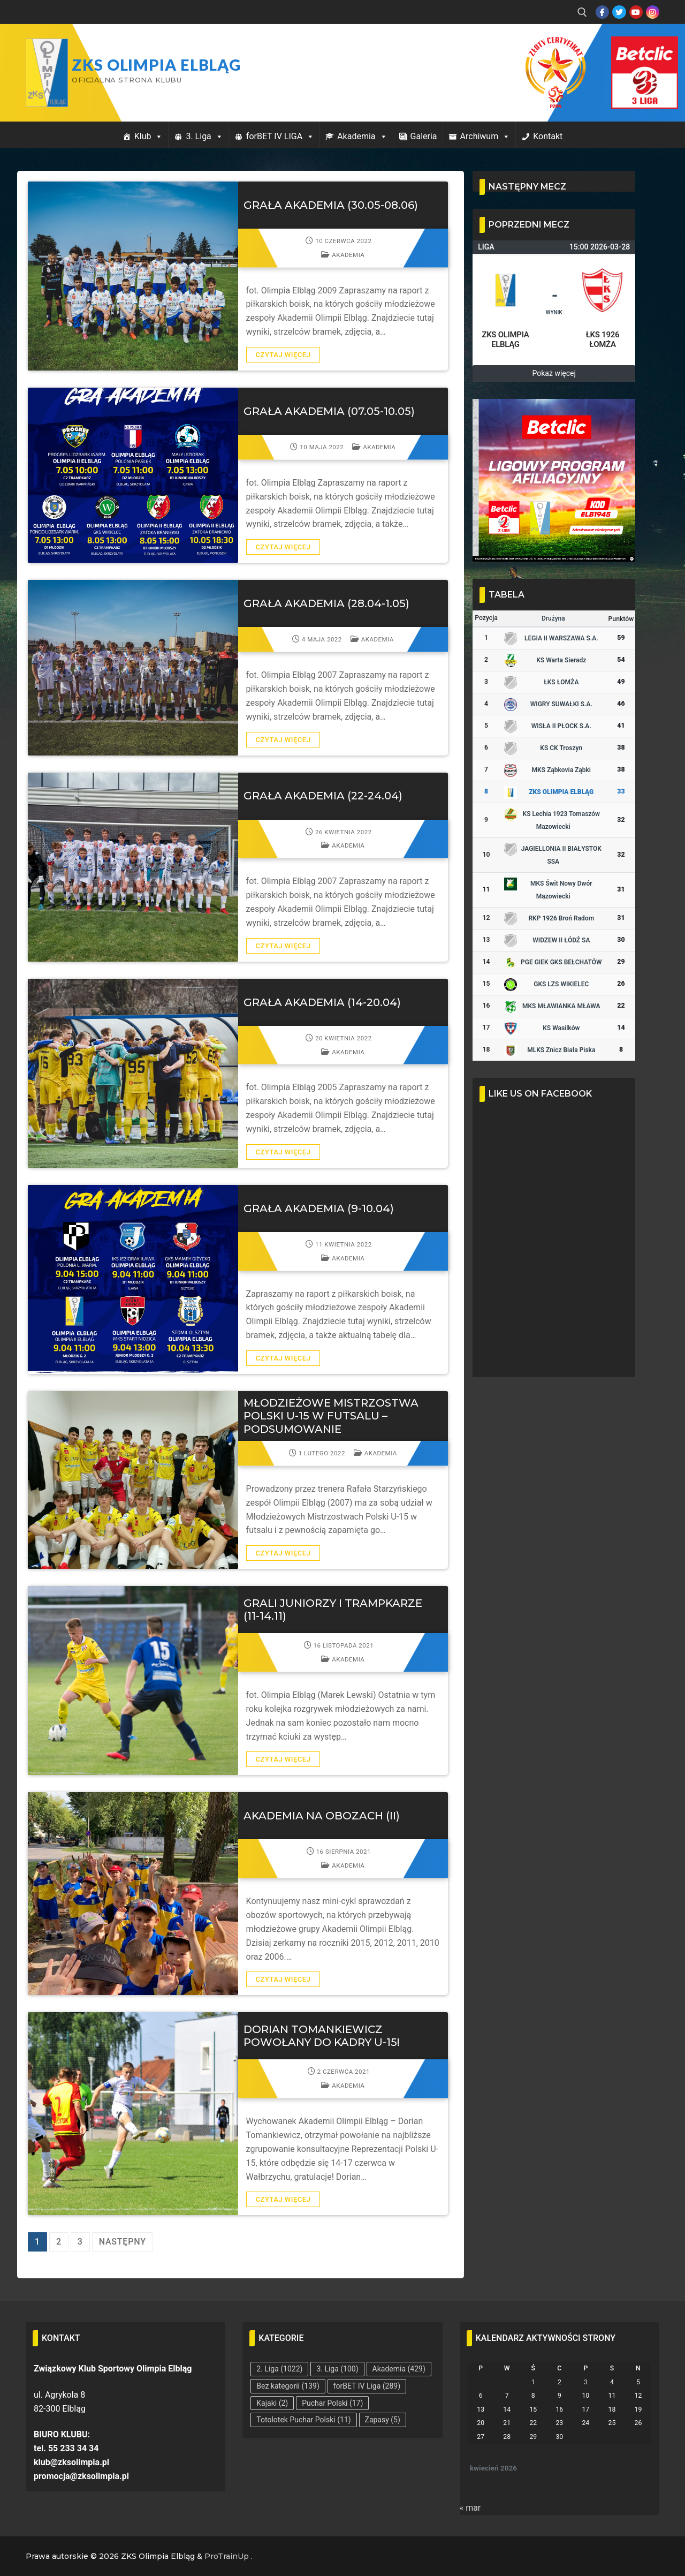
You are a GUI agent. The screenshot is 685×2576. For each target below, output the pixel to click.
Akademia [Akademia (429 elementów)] (398, 2369)
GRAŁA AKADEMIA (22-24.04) (322, 795)
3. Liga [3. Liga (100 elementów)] (337, 2369)
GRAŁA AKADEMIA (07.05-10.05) (329, 411)
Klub (148, 136)
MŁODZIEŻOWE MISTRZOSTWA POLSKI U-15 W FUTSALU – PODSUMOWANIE (330, 1416)
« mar (470, 2508)
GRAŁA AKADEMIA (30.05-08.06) (330, 205)
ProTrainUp (226, 2556)
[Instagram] (652, 12)
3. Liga (204, 136)
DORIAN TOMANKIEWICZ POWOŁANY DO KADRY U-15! (321, 2036)
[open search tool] (582, 12)
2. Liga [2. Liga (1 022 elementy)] (279, 2369)
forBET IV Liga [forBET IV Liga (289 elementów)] (366, 2386)
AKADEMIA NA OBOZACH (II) (321, 1815)
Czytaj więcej (283, 355)
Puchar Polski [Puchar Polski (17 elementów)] (332, 2403)
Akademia (362, 136)
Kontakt (547, 136)
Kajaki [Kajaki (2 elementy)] (272, 2403)
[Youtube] (636, 12)
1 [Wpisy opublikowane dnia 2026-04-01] (533, 2382)
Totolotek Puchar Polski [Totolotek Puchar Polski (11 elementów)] (303, 2419)
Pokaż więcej (554, 373)
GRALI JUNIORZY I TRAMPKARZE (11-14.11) (332, 1609)
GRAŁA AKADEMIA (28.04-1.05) (326, 603)
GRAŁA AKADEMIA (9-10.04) (318, 1208)
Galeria (423, 136)
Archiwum (485, 136)
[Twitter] (619, 12)
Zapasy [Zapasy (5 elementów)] (382, 2419)
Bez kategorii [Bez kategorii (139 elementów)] (287, 2386)
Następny (122, 2242)
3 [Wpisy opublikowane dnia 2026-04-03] (586, 2382)
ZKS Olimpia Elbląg (156, 64)
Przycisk (631, 47)
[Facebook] (602, 12)
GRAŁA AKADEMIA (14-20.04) (322, 1002)
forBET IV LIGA (280, 136)
